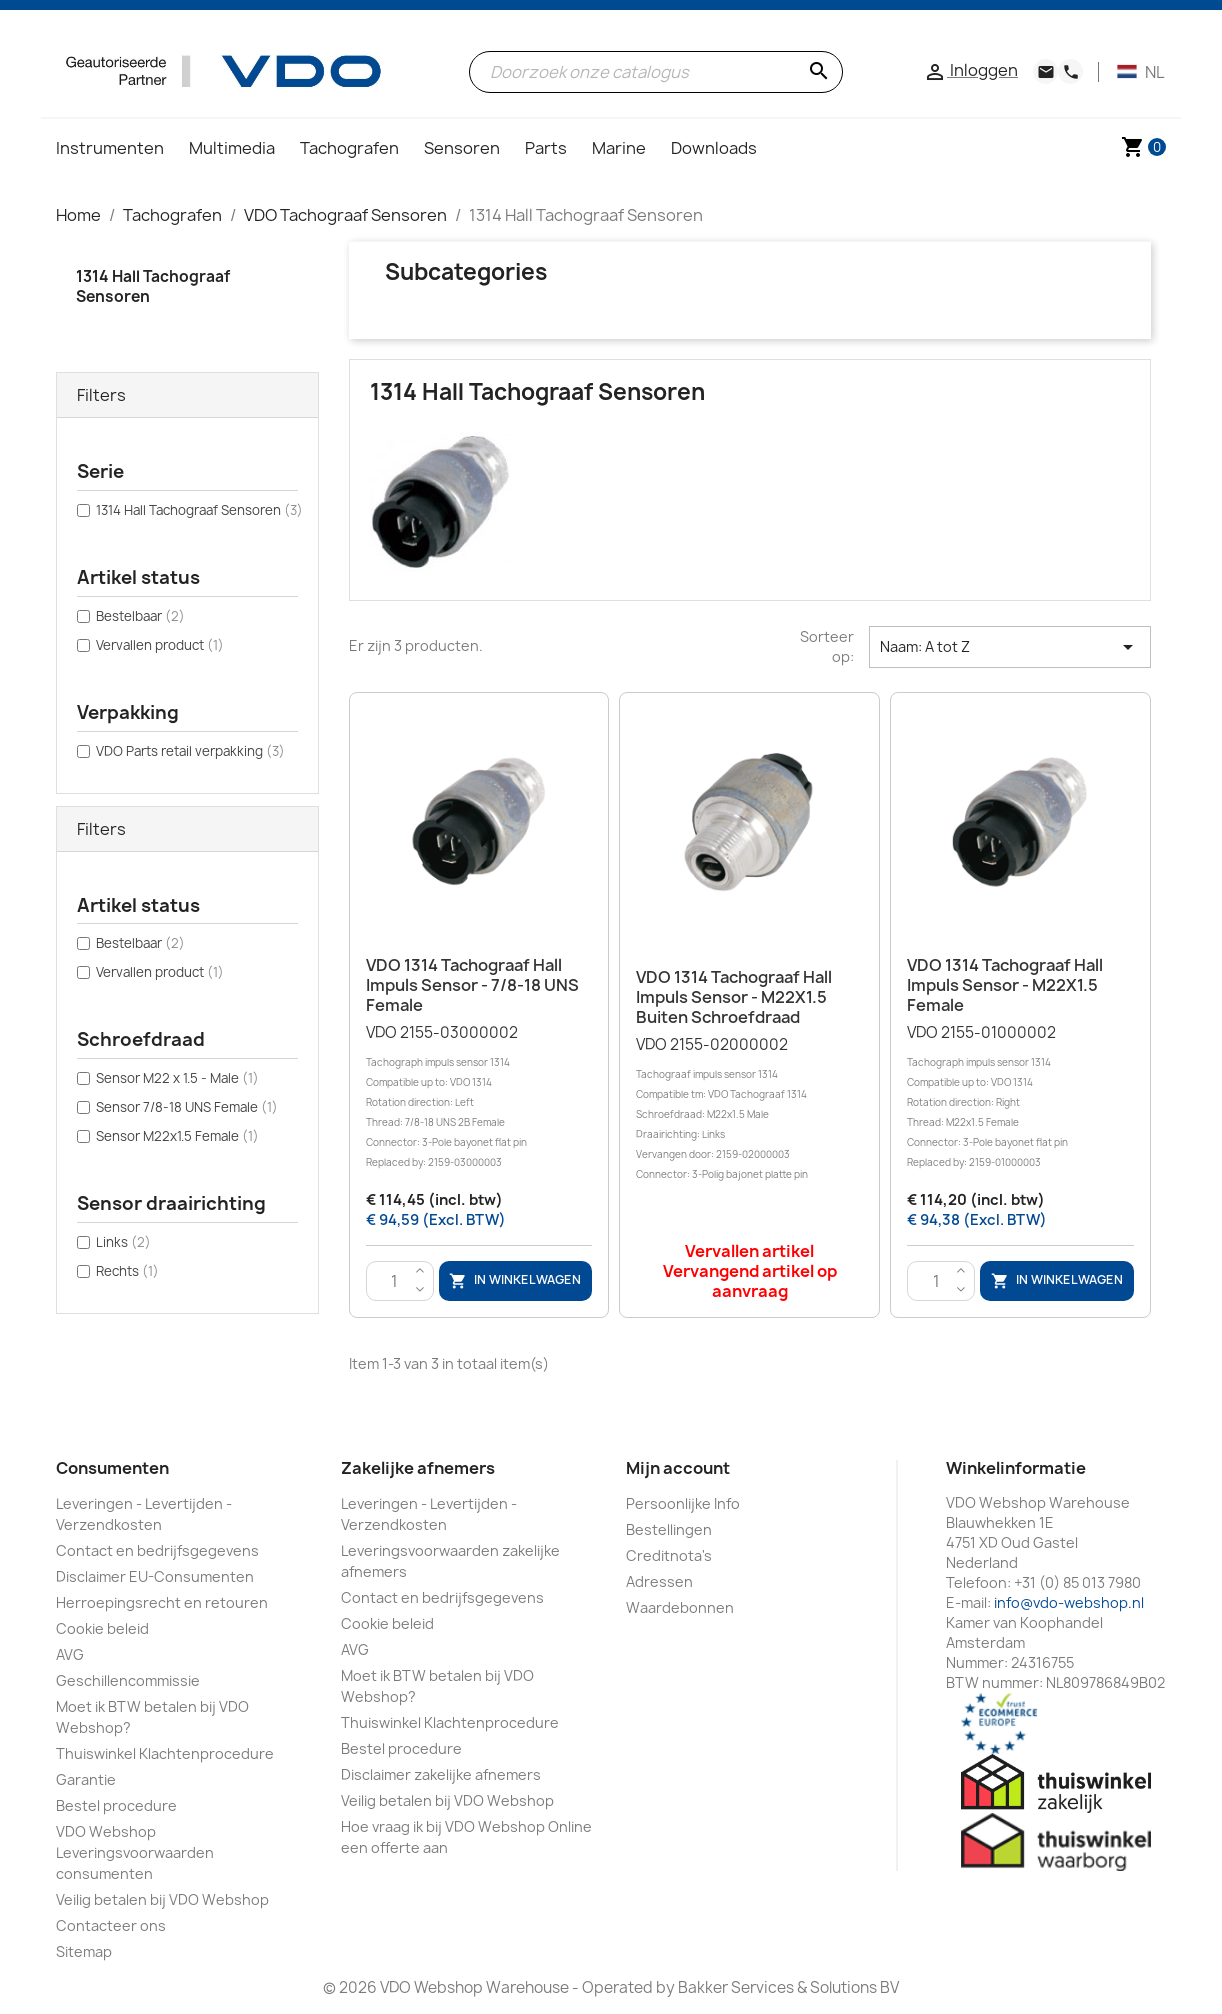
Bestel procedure (116, 1805)
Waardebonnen (680, 1607)
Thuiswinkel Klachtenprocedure (165, 1753)
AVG (70, 1654)
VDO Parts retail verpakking (190, 751)
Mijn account (678, 1468)
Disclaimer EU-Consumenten (155, 1576)
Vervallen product (160, 645)
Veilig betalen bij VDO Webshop (162, 1899)
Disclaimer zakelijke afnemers (441, 1774)
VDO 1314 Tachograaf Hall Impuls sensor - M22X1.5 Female (1005, 985)
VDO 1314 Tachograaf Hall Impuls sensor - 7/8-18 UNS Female (472, 985)
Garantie (86, 1779)
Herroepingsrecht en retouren (162, 1602)
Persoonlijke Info (683, 1503)
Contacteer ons (111, 1925)
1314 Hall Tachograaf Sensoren (153, 286)
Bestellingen (669, 1529)
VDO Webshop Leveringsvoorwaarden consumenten (135, 1852)
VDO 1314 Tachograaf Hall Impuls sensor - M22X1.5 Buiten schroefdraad (734, 997)
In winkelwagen (515, 1280)
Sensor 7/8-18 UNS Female (187, 1107)
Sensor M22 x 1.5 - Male (177, 1078)
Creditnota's (669, 1555)
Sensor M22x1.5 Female (177, 1136)
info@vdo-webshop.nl (1069, 1602)
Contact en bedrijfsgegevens (157, 1550)
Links (123, 1242)
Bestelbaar (140, 616)
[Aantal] (395, 1282)
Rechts (127, 1271)
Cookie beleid (102, 1628)
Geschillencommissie (128, 1680)
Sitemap (84, 1951)
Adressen (659, 1581)
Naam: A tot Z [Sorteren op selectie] (1010, 647)
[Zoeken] (656, 72)
